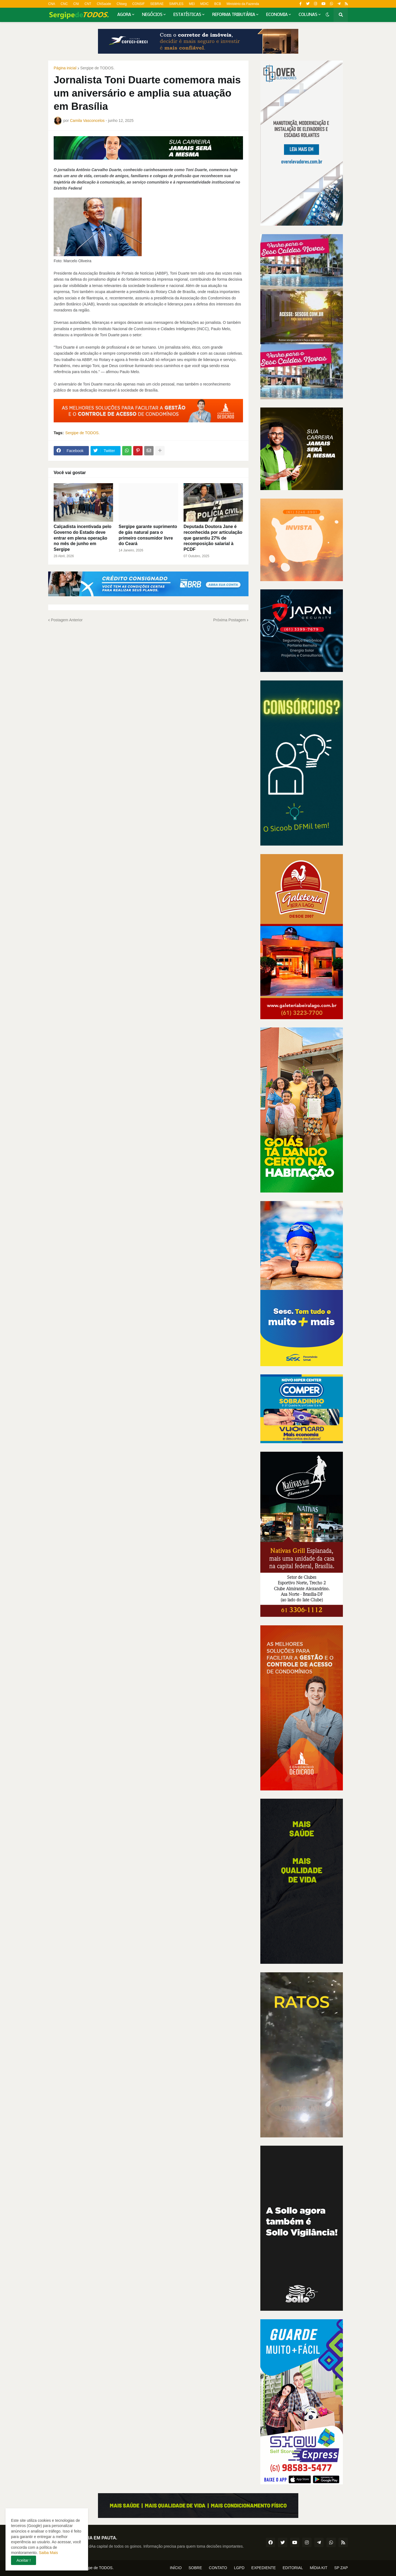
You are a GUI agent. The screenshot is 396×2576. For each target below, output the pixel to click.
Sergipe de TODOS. (97, 68)
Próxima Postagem (229, 620)
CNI (76, 4)
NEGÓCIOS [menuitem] (152, 15)
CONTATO (218, 2568)
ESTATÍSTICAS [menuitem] (187, 15)
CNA (51, 4)
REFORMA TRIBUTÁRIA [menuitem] (233, 15)
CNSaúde (104, 4)
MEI (192, 4)
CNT (87, 4)
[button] (327, 15)
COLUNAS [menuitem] (308, 15)
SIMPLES (176, 4)
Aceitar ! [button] (24, 2560)
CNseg (122, 4)
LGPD (239, 2568)
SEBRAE (157, 4)
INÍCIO (176, 2568)
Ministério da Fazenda (242, 4)
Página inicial (65, 68)
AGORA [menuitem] (124, 15)
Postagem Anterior (67, 620)
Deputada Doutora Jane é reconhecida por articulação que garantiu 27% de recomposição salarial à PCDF (213, 538)
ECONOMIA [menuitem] (277, 15)
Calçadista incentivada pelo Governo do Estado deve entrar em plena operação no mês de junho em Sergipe (82, 538)
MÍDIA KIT (318, 2568)
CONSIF (138, 4)
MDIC (204, 4)
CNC (64, 4)
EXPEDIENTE (263, 2568)
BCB (217, 4)
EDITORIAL (293, 2568)
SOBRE (195, 2568)
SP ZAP (341, 2568)
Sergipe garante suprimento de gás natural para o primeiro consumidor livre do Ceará (148, 535)
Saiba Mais (48, 2552)
